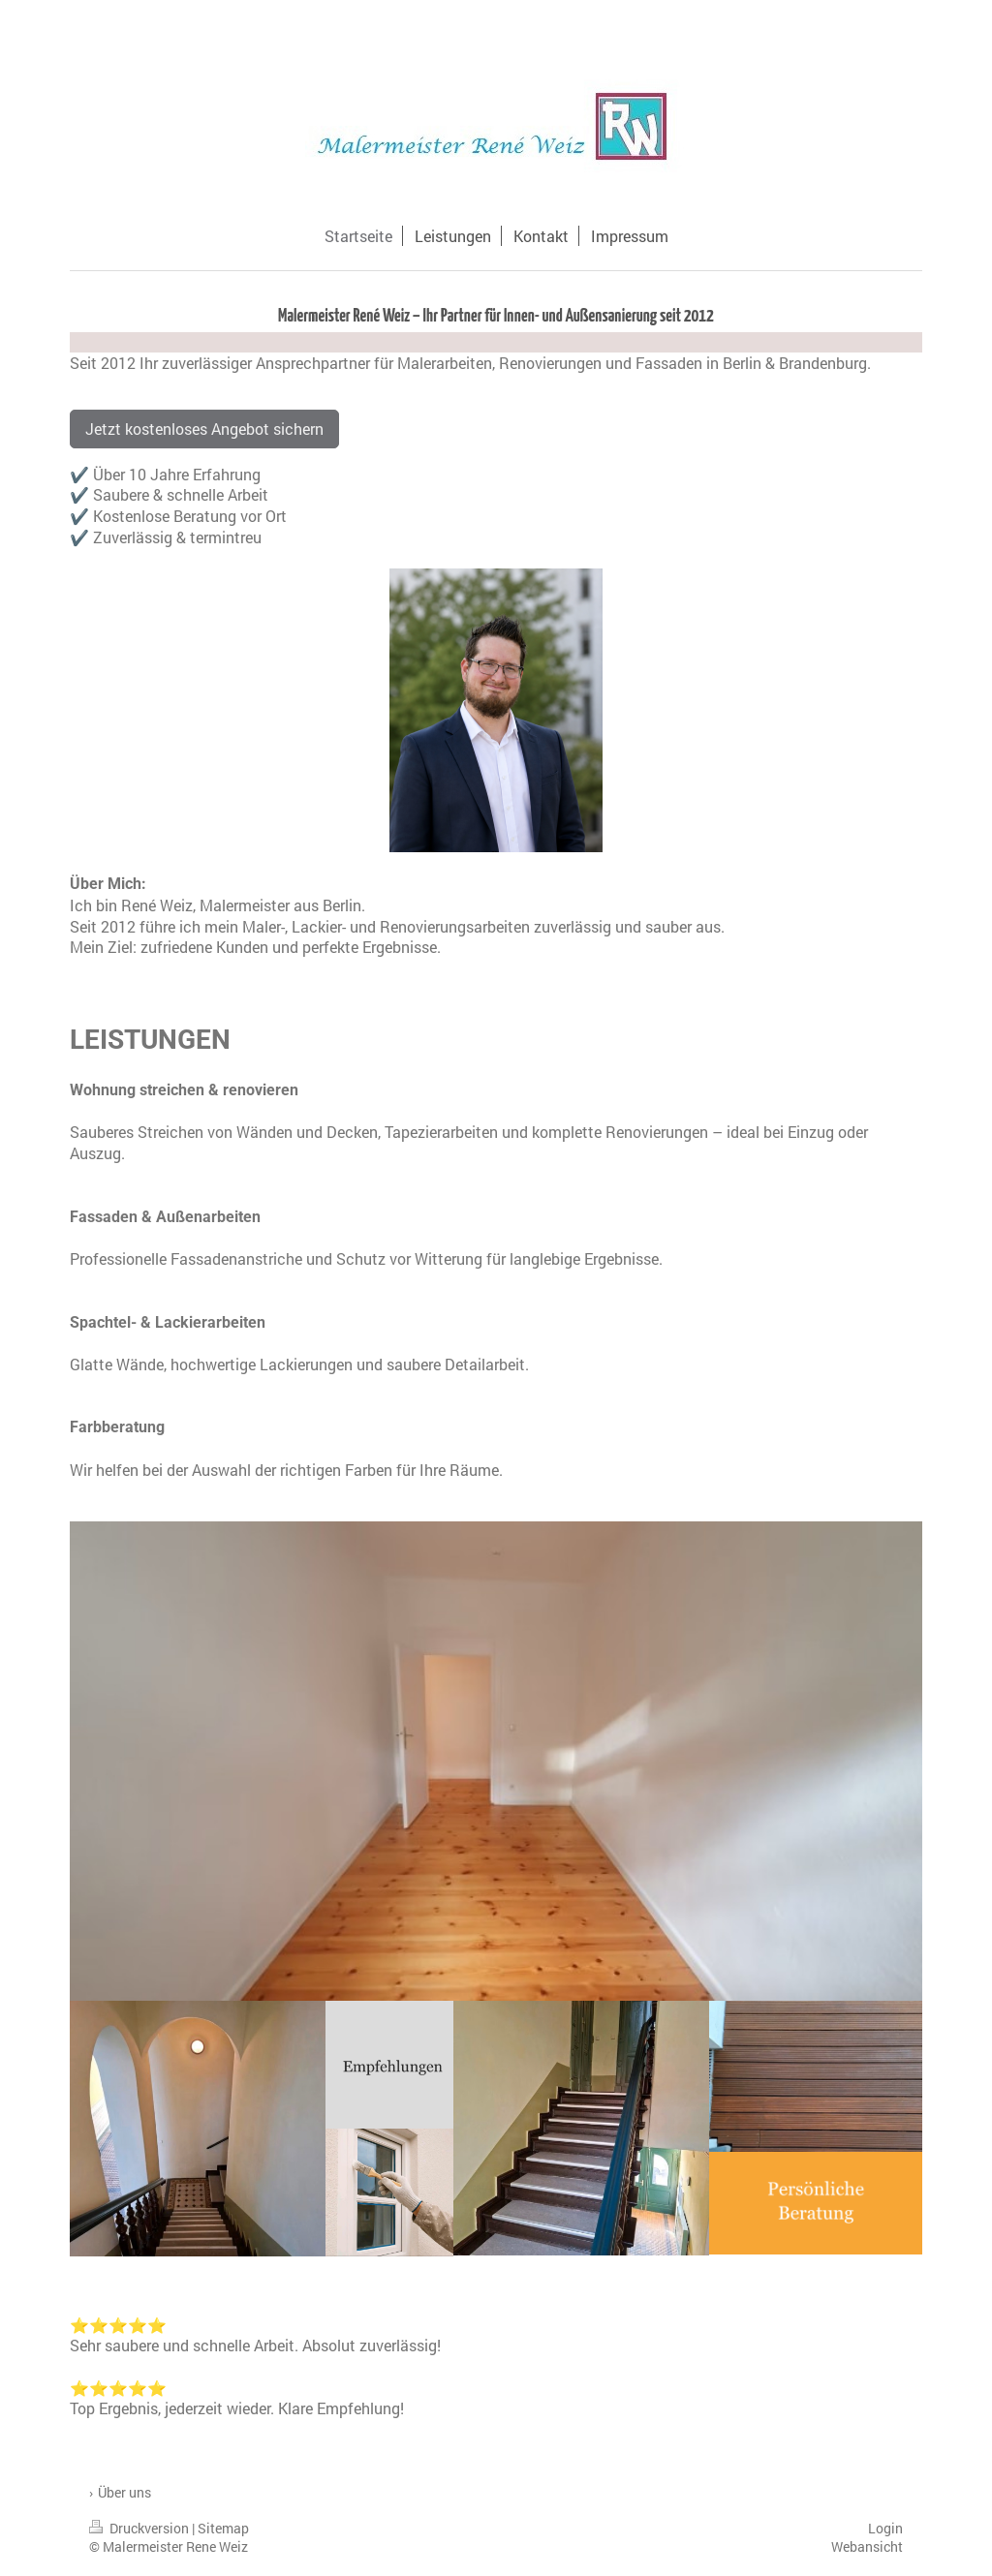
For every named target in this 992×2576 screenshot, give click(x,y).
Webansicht (867, 2546)
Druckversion (140, 2528)
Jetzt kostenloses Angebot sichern (204, 428)
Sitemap (223, 2528)
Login (885, 2528)
